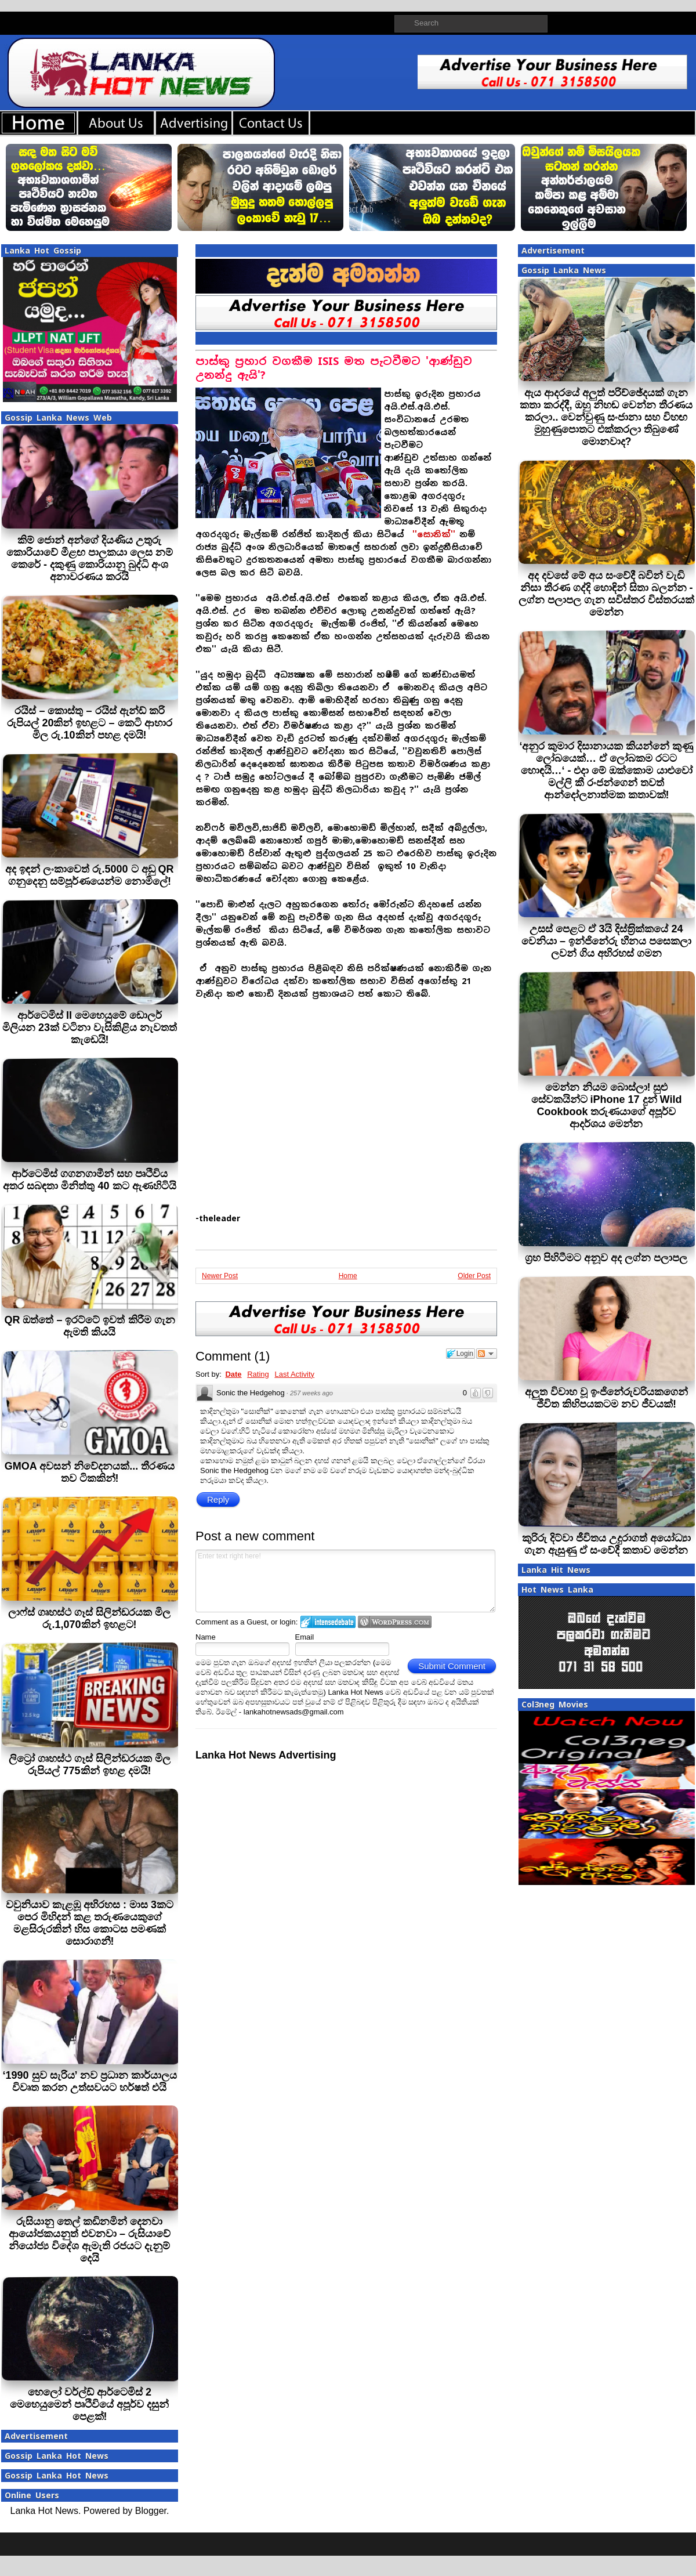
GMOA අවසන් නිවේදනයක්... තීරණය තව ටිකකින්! (90, 1472)
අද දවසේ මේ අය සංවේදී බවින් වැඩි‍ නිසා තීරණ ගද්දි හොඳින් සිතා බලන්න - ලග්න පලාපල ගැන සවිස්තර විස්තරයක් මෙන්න (606, 594)
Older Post (474, 1276)
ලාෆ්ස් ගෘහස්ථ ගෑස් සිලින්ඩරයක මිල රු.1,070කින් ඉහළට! (89, 1618)
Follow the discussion (486, 1353)
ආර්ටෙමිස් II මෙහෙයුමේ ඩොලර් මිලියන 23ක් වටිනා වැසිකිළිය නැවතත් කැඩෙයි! (89, 1027)
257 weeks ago (311, 1393)
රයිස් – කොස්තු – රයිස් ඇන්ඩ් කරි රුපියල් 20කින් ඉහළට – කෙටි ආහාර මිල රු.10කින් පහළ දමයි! (89, 723)
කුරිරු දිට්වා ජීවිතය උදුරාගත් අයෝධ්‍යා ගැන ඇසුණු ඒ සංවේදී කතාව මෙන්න (606, 1544)
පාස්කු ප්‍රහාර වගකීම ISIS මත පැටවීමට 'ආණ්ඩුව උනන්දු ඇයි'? (333, 368)
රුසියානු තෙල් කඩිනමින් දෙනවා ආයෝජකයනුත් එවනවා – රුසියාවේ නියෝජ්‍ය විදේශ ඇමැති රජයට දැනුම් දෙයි (90, 2240)
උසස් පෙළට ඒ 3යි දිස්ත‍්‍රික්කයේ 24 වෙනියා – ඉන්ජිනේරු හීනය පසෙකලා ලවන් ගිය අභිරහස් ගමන (606, 941)
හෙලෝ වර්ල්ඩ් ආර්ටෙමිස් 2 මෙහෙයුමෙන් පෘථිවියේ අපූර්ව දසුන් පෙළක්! (89, 2404)
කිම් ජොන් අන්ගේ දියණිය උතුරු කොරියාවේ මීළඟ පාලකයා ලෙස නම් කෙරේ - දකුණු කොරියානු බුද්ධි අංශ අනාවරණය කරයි (89, 558)
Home (348, 1276)
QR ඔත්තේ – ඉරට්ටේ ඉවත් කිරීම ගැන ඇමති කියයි (89, 1326)
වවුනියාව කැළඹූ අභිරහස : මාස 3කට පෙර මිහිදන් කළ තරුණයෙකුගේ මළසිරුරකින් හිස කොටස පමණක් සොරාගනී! (89, 1923)
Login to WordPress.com (395, 1622)
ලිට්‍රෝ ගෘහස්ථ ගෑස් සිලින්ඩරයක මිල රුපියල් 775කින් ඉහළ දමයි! (90, 1765)
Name (205, 1637)
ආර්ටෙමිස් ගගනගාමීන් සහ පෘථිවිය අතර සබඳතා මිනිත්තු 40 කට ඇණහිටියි (89, 1180)
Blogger (150, 2511)
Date (233, 1374)
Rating (258, 1374)
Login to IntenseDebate (328, 1622)
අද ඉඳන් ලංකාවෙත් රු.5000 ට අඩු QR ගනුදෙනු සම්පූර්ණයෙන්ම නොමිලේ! (89, 875)
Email (304, 1637)
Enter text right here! (345, 1581)
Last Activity (294, 1374)
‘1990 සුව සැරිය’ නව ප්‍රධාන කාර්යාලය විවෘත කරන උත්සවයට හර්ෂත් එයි (89, 2081)
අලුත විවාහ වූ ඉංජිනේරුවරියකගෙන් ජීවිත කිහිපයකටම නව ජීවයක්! (606, 1398)
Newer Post (220, 1276)
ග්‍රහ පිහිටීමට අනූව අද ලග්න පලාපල (606, 1258)
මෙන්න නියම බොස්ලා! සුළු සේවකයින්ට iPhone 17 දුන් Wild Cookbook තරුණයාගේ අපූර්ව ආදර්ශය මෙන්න (606, 1105)
